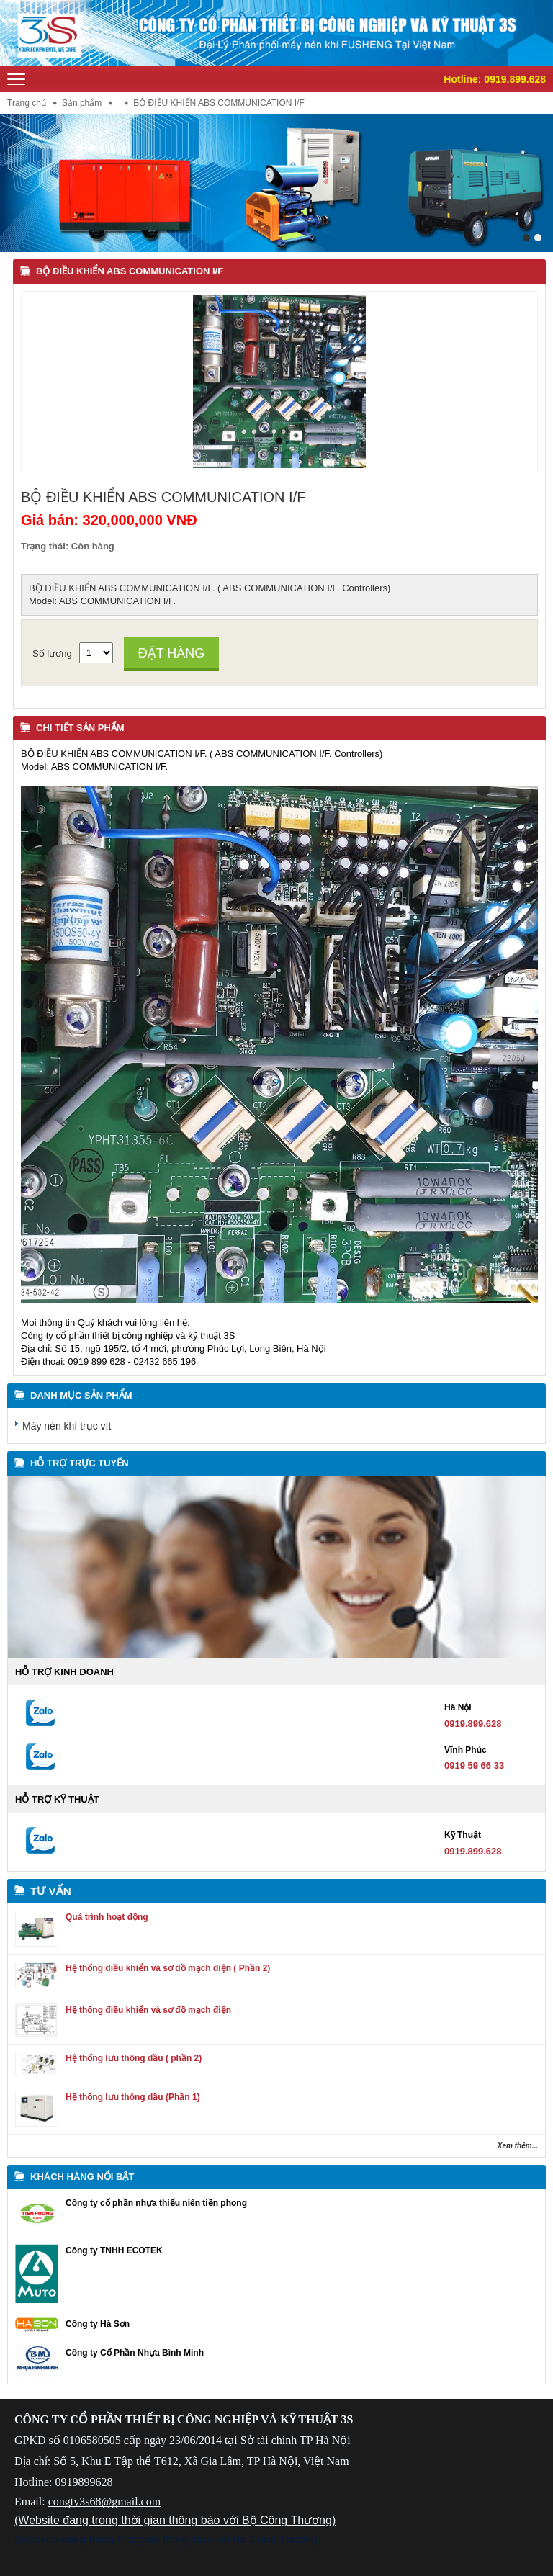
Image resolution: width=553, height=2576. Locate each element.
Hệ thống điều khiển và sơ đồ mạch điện (148, 2010)
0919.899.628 (515, 79)
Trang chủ (26, 103)
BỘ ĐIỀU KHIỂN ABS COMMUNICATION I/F (129, 271)
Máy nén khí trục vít (66, 1426)
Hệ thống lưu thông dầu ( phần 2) (134, 2058)
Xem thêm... (518, 2146)
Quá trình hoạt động (107, 1917)
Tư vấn (50, 1891)
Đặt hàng (171, 653)
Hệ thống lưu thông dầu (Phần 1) (133, 2097)
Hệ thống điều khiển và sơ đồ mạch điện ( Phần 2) (168, 1968)
